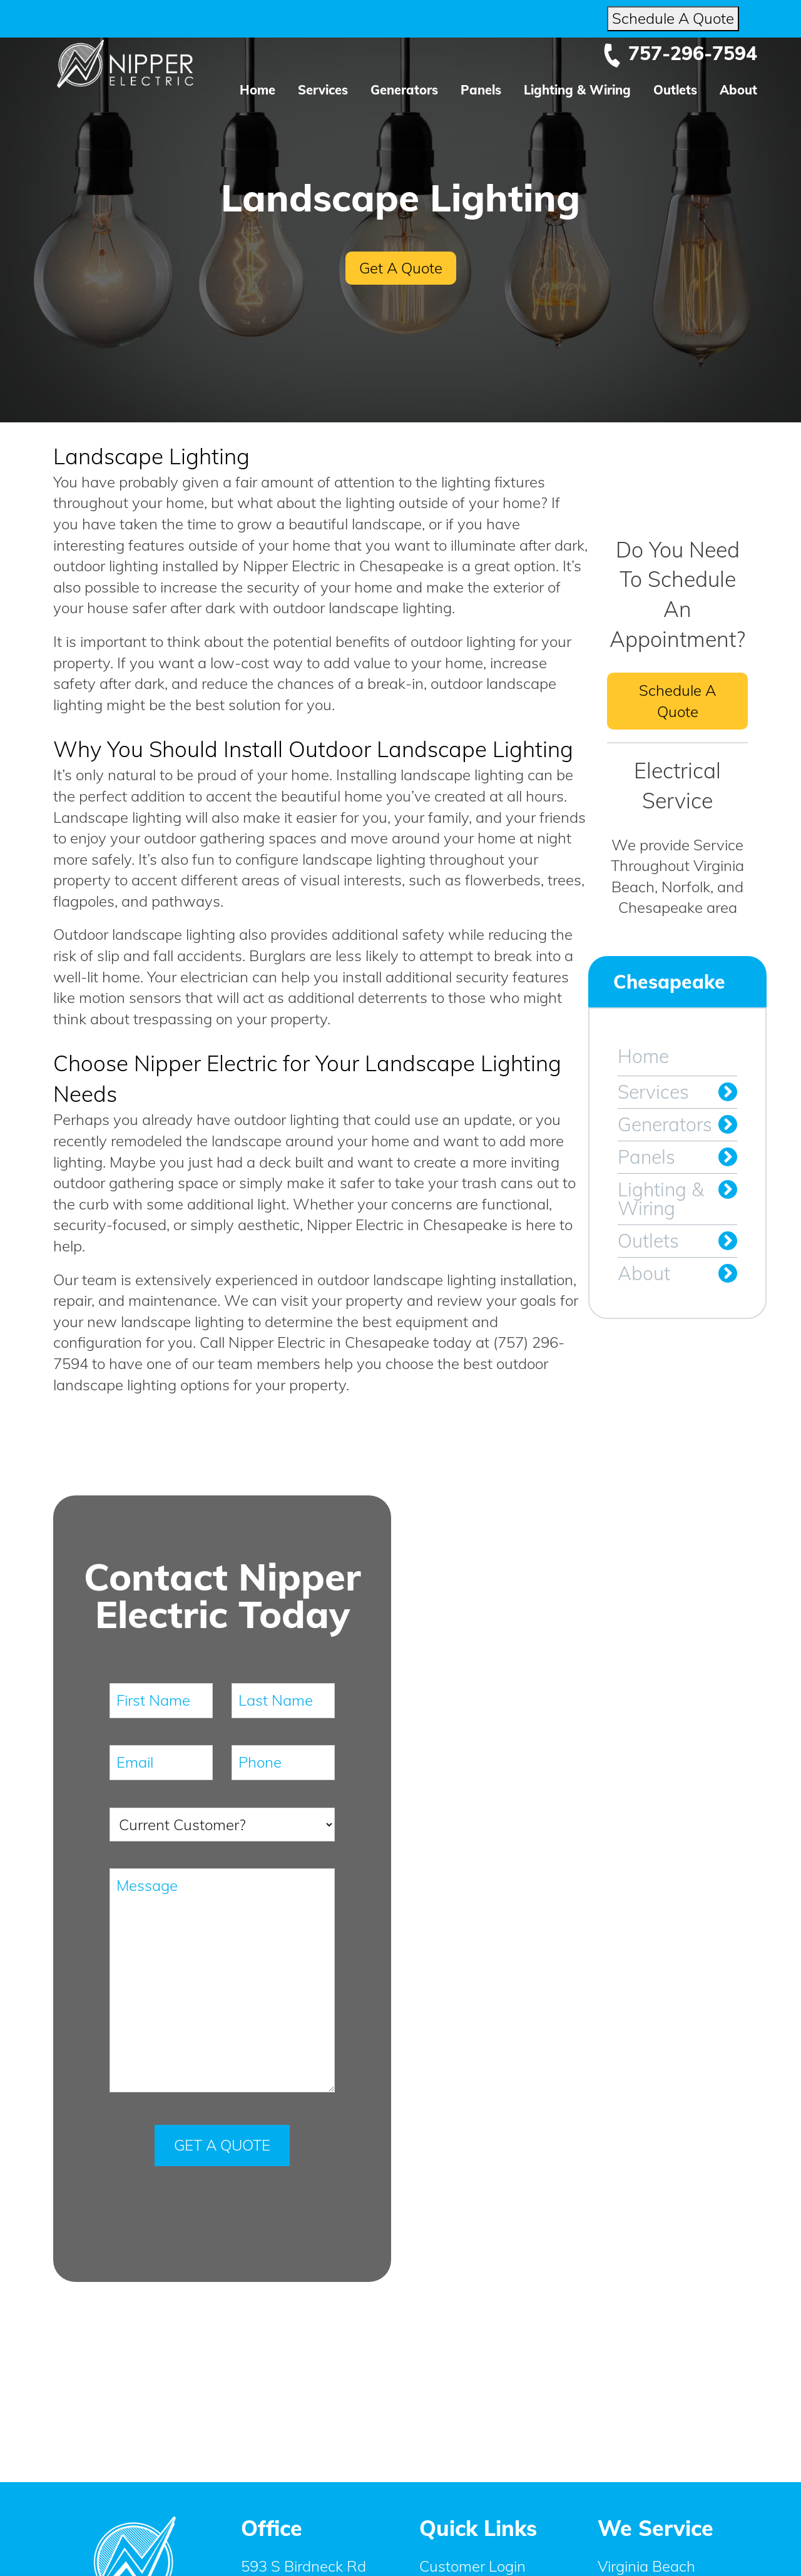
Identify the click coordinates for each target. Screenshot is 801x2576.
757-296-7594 (679, 53)
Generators (404, 90)
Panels (481, 90)
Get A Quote (400, 267)
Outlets (675, 90)
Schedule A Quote (673, 18)
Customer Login (472, 2566)
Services (323, 90)
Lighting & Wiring (577, 90)
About (738, 90)
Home (257, 90)
